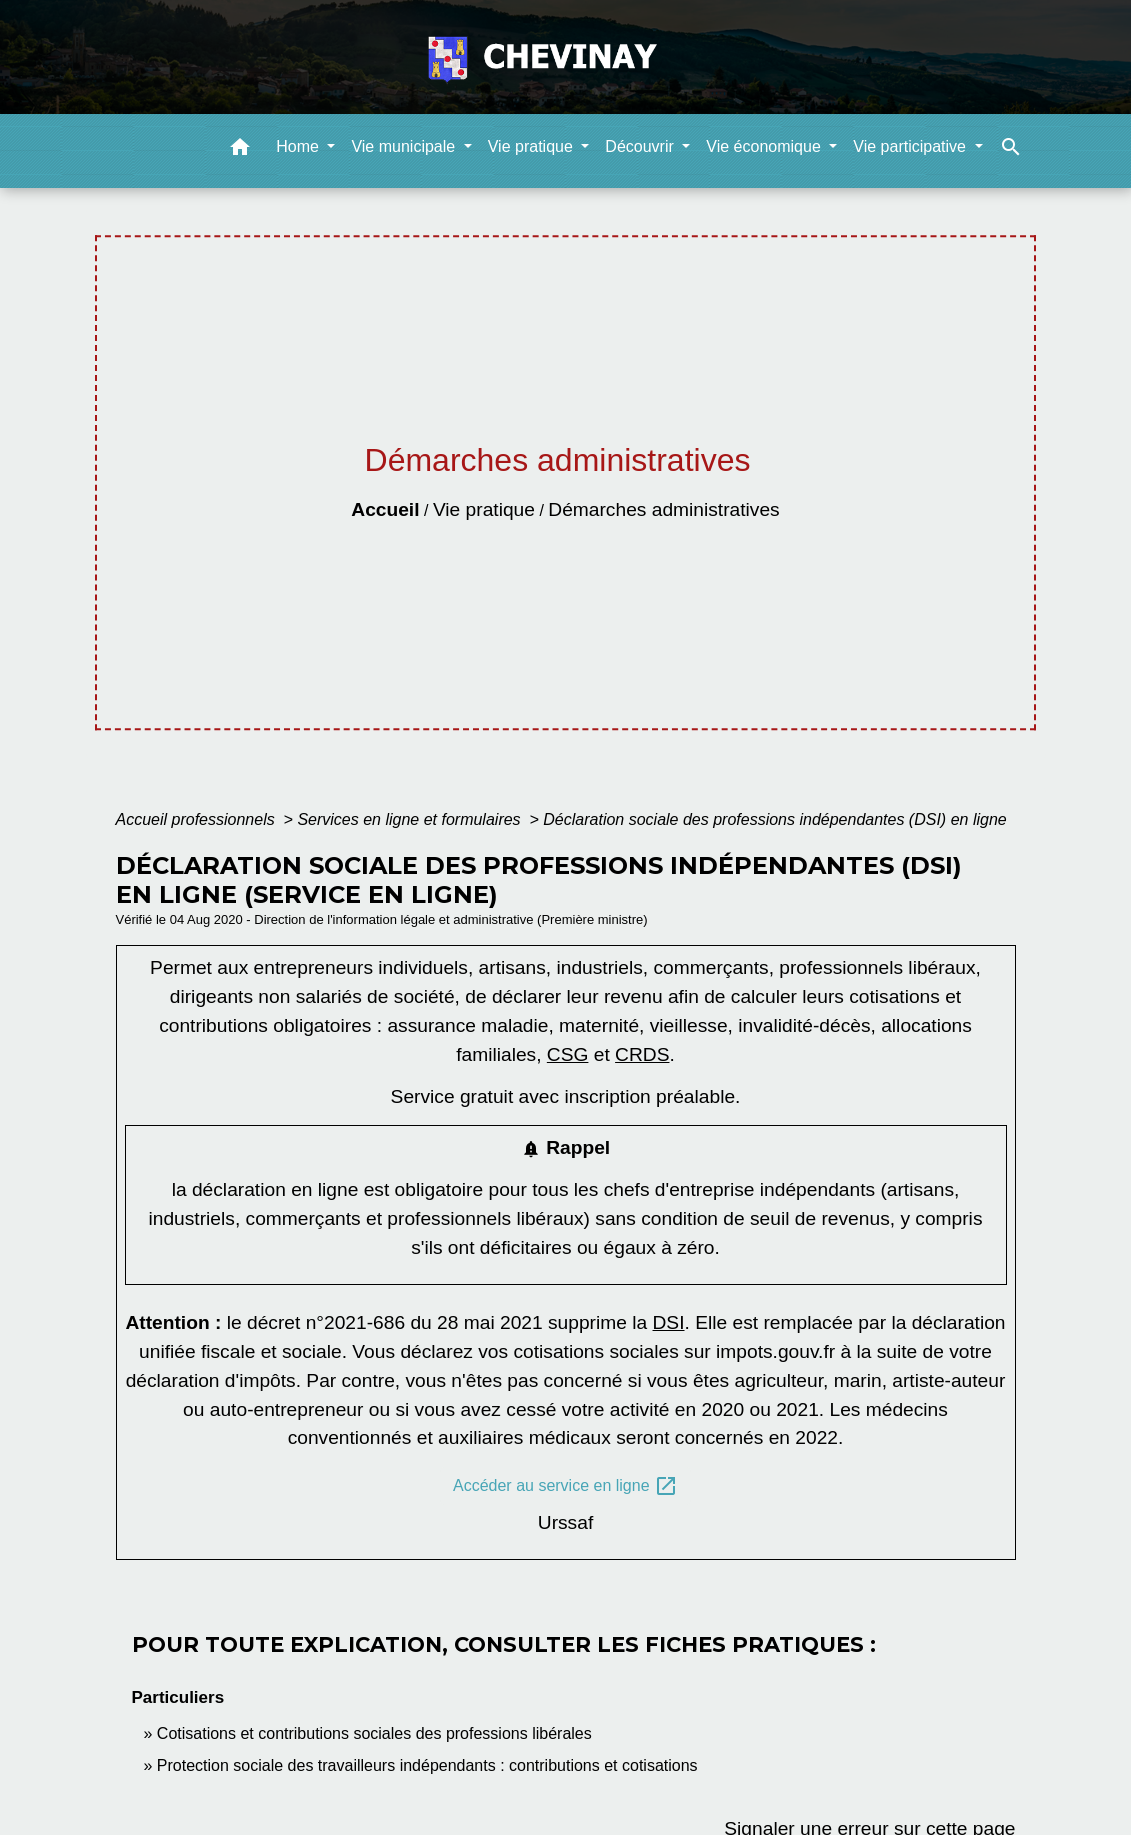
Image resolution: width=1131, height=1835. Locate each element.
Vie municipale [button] (405, 146)
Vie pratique (484, 509)
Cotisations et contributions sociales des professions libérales (374, 1733)
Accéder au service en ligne (565, 1486)
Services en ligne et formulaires (411, 819)
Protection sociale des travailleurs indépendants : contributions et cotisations (427, 1765)
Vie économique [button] (765, 146)
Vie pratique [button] (533, 146)
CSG (568, 1054)
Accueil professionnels (198, 819)
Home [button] (299, 146)
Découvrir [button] (641, 146)
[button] (240, 150)
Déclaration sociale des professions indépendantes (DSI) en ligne (774, 819)
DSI (669, 1322)
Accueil (385, 509)
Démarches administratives (663, 509)
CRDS (642, 1054)
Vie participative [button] (911, 146)
